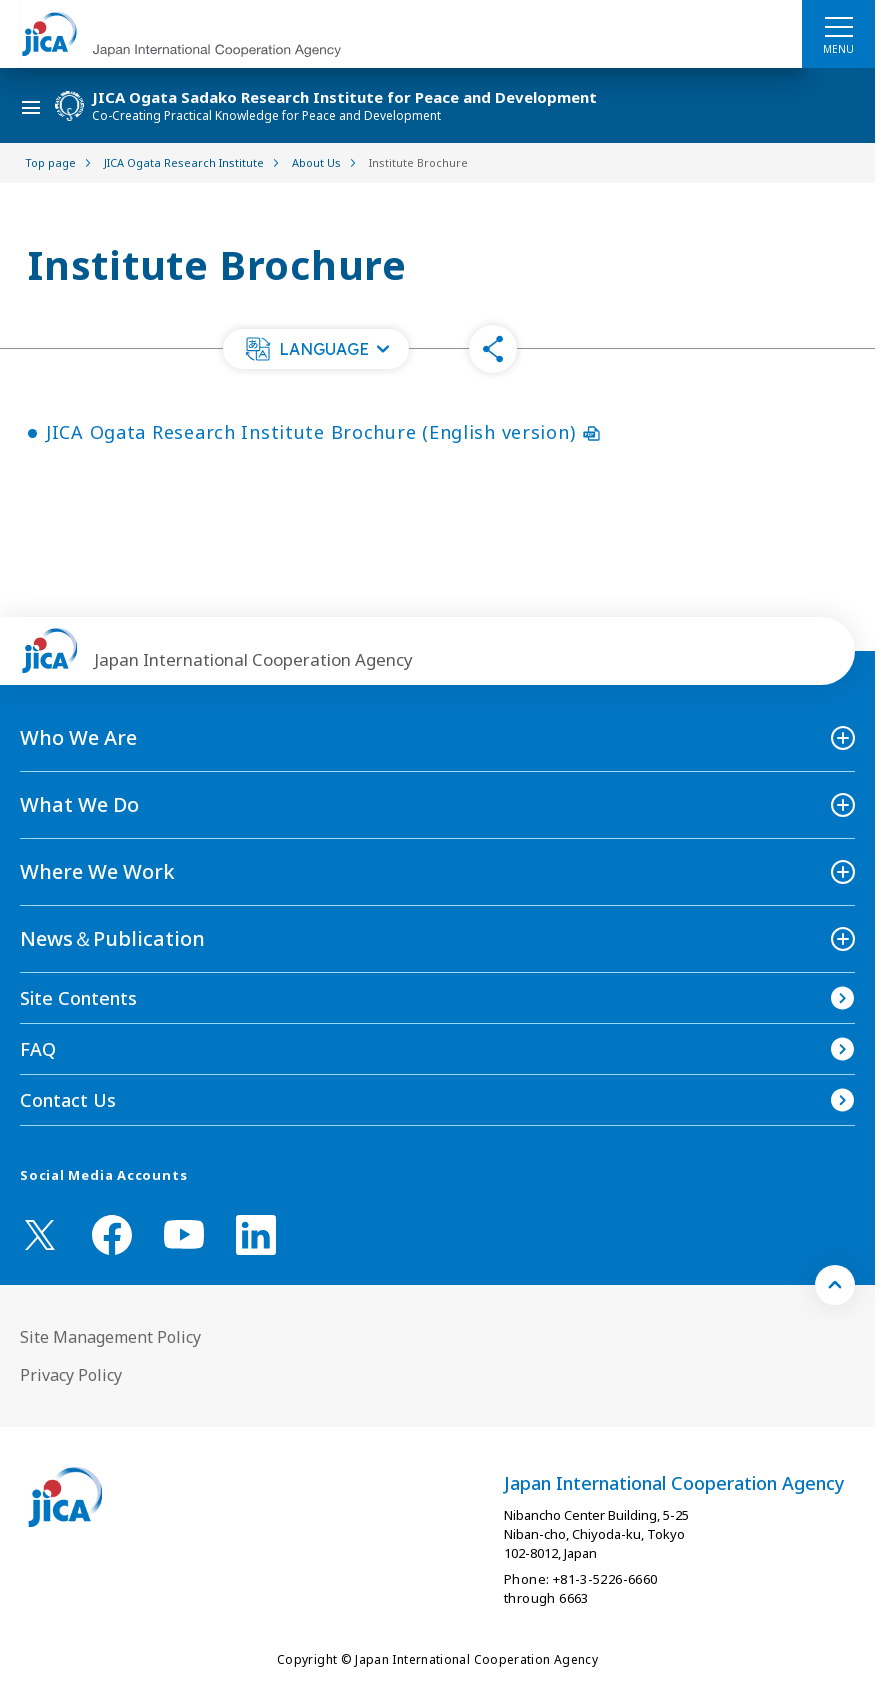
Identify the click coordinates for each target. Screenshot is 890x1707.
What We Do (79, 804)
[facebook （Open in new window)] (112, 1235)
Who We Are (78, 737)
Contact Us (68, 1100)
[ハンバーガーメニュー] (838, 26)
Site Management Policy (110, 1337)
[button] (316, 349)
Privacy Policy (71, 1375)
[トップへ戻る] (835, 1285)
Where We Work (97, 871)
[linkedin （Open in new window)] (256, 1235)
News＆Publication (112, 938)
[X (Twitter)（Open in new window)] (40, 1235)
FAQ (38, 1049)
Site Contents (78, 998)
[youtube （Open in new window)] (184, 1234)
